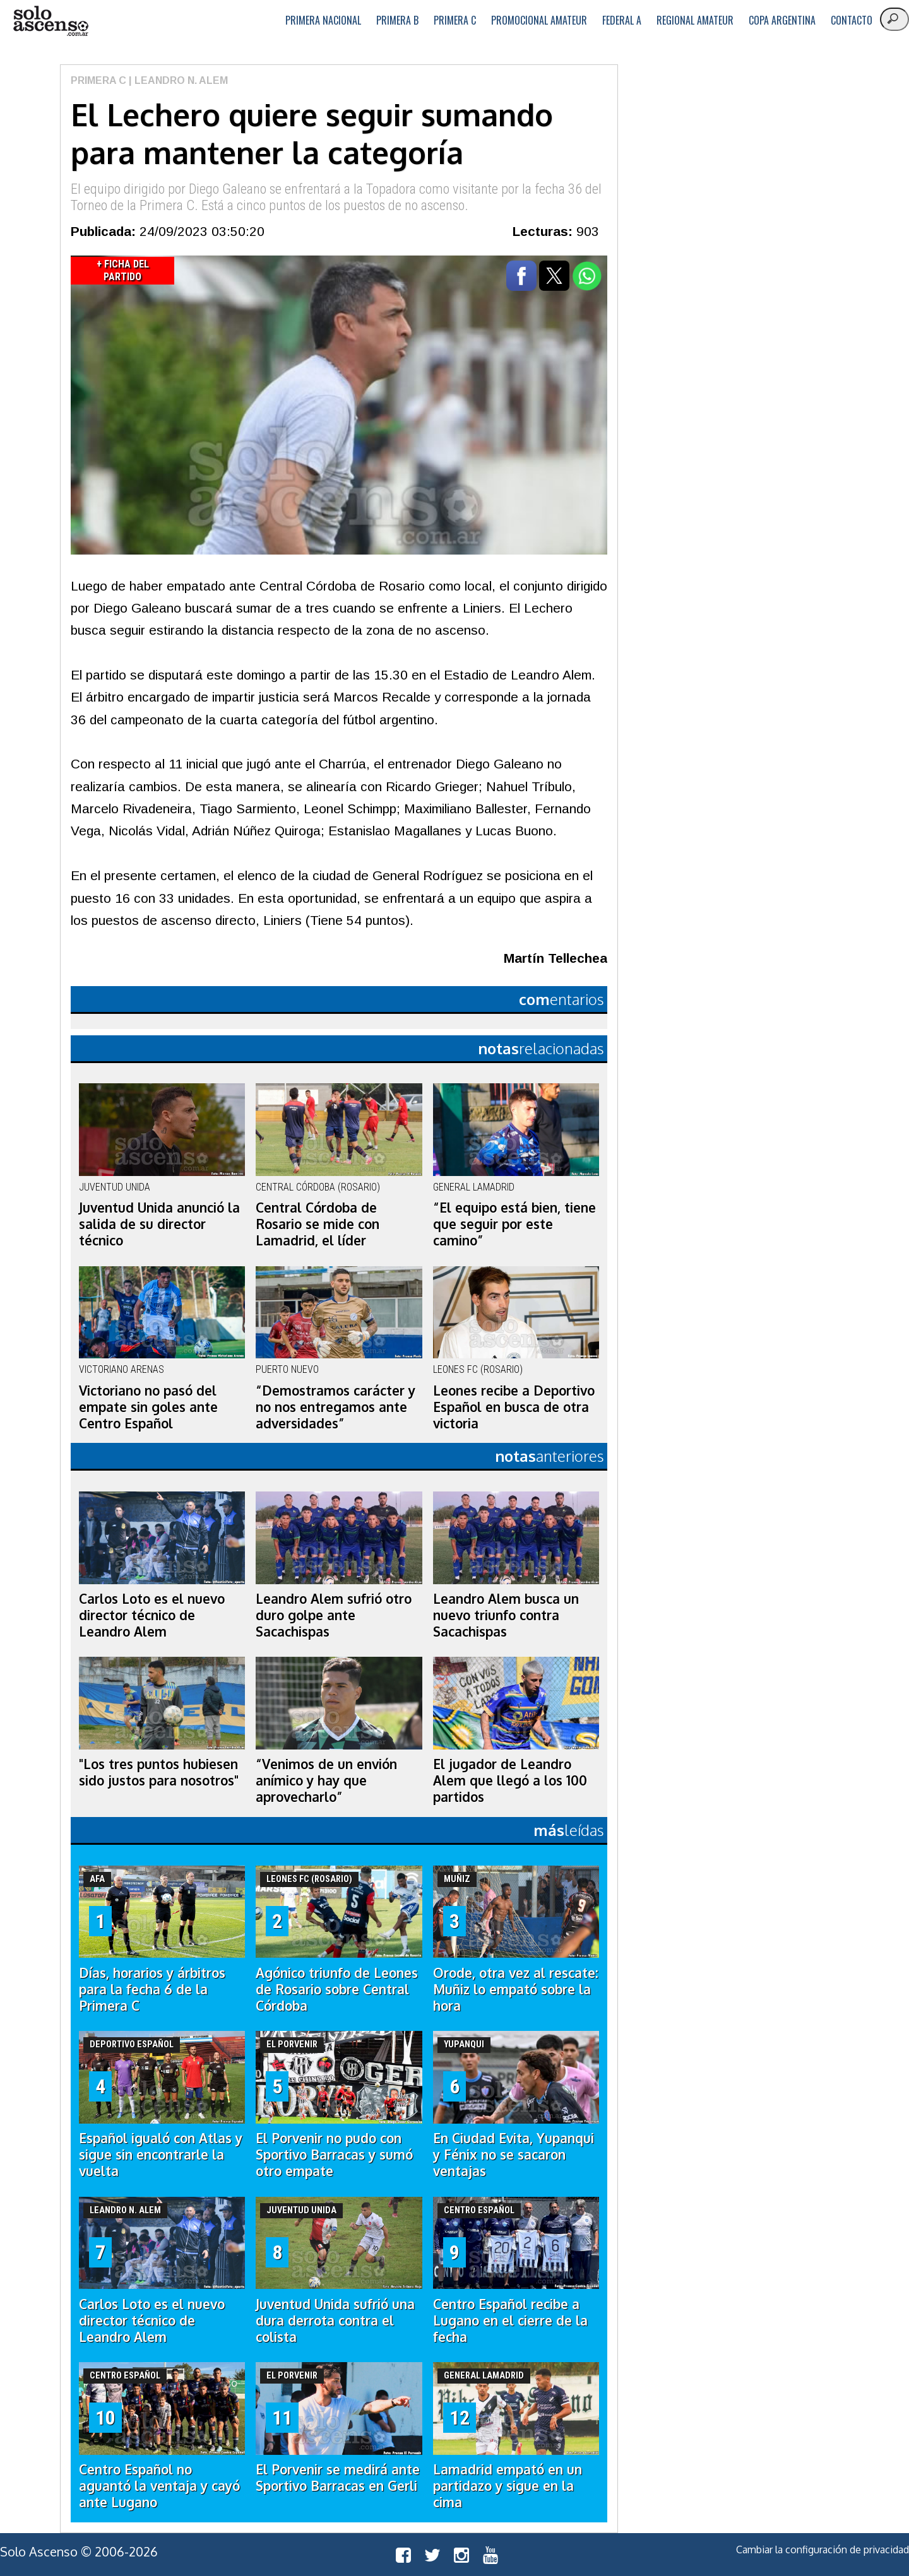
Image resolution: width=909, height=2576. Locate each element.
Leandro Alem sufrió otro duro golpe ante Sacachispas (334, 1615)
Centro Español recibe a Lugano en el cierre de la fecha (510, 2320)
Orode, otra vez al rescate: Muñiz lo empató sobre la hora (515, 1989)
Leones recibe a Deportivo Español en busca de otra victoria (514, 1407)
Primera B (397, 20)
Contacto (851, 20)
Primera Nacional (323, 20)
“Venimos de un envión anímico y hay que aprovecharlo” (326, 1780)
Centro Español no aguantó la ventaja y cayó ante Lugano (159, 2485)
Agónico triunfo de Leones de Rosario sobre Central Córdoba (337, 1989)
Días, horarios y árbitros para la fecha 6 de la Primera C (152, 1989)
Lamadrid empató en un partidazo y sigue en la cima (507, 2485)
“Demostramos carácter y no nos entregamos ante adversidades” (335, 1407)
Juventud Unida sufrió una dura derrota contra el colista (335, 2320)
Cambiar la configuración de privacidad (822, 2549)
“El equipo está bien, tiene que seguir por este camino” (514, 1224)
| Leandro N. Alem (177, 80)
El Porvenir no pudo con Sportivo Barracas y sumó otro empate (334, 2154)
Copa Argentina (782, 20)
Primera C (455, 20)
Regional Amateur (695, 20)
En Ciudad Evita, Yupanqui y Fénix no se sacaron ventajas (513, 2154)
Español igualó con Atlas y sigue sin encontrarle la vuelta (160, 2154)
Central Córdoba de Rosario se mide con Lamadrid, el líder (317, 1224)
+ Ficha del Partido (123, 270)
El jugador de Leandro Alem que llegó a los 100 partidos (510, 1780)
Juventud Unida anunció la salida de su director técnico (159, 1224)
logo (50, 21)
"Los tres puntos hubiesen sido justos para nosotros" (159, 1772)
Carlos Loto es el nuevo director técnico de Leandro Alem (152, 1615)
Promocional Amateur (539, 20)
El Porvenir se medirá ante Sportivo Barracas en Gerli (338, 2477)
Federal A (621, 20)
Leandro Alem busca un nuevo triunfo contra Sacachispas (506, 1615)
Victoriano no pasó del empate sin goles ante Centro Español (148, 1407)
